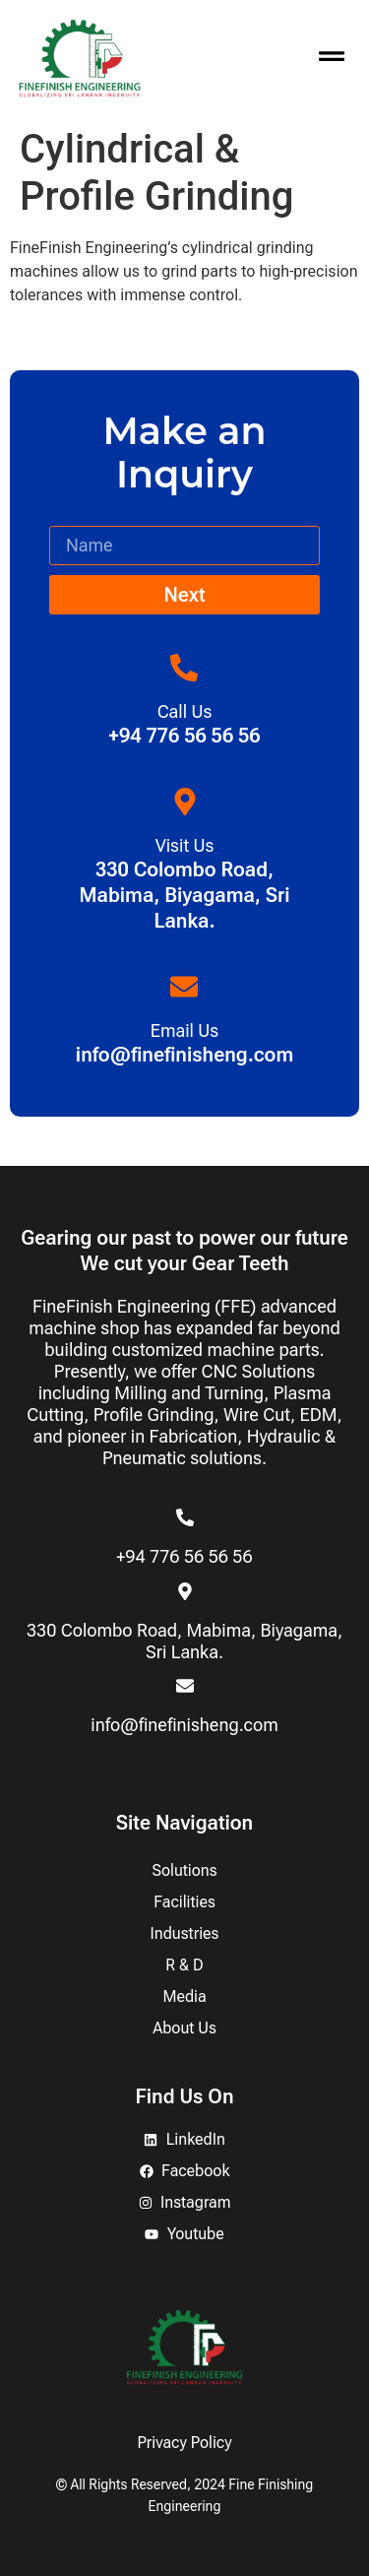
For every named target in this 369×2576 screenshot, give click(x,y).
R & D (184, 1965)
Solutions (184, 1870)
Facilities (184, 1902)
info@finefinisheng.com (184, 1724)
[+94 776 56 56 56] (185, 1517)
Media (184, 1996)
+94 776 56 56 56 (184, 1556)
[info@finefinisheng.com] (185, 1686)
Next (184, 595)
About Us (184, 2028)
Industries (185, 1933)
